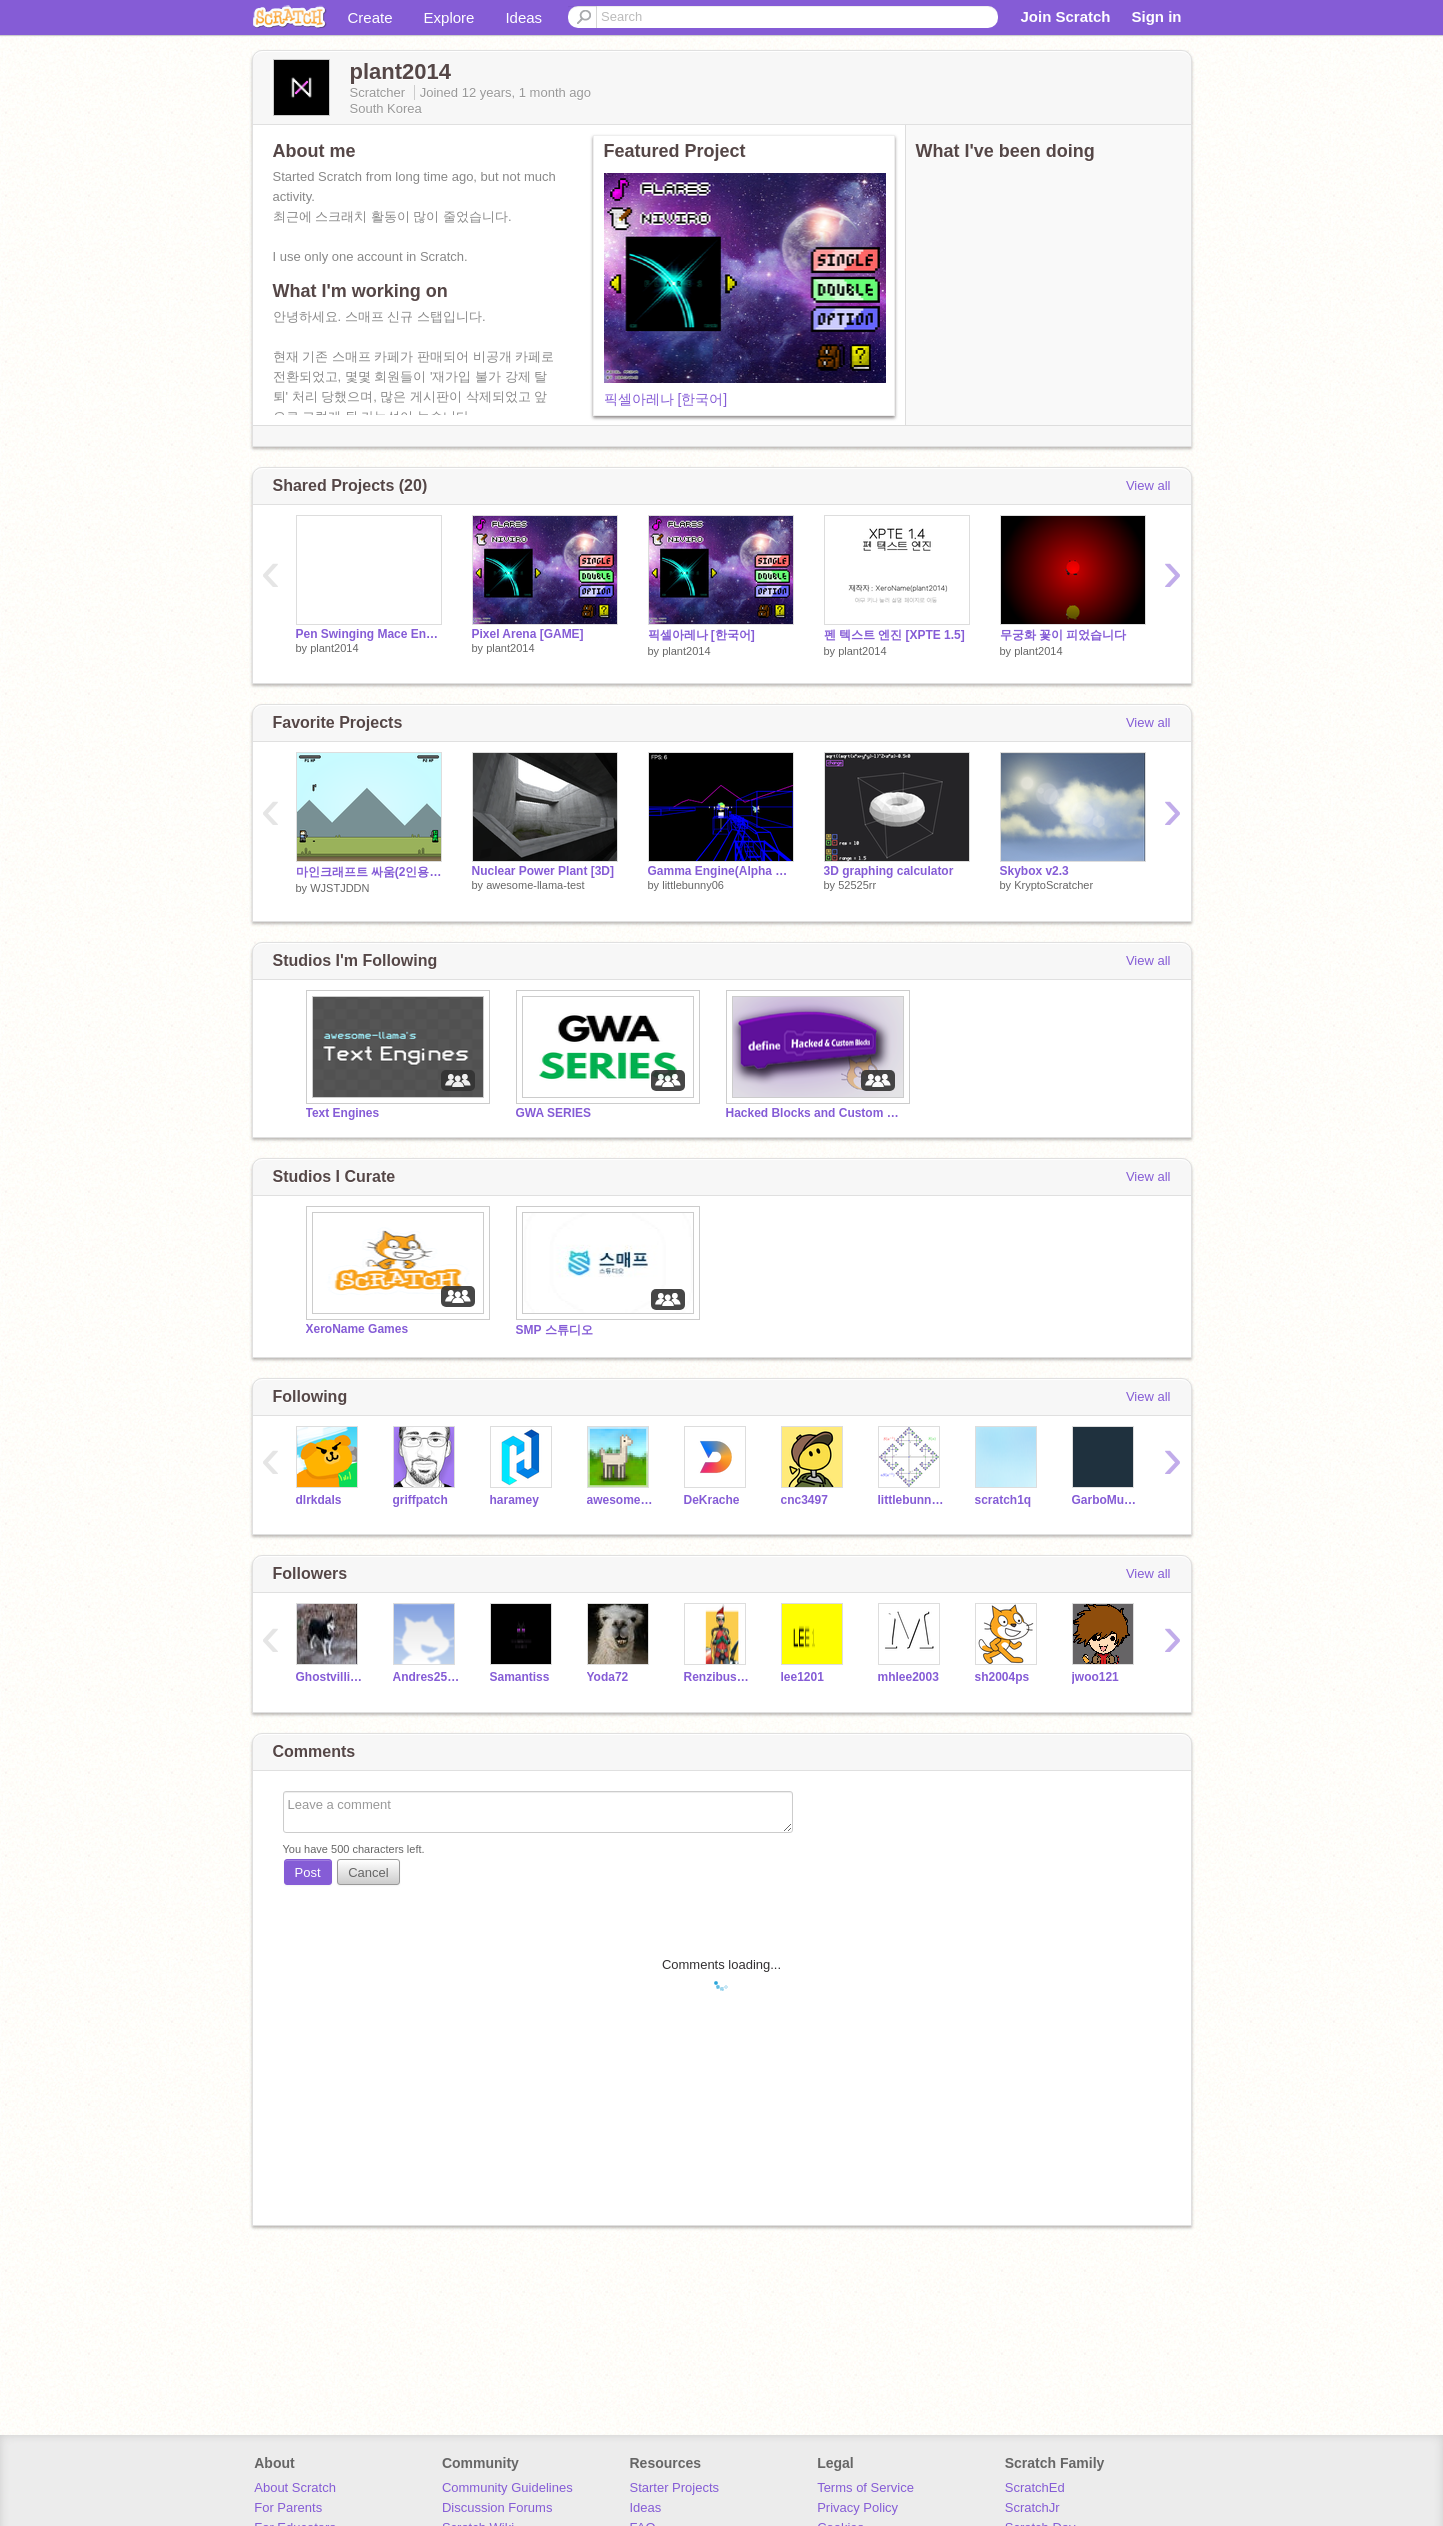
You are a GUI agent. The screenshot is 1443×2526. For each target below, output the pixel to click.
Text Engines (343, 1113)
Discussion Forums (497, 2507)
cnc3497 (804, 1500)
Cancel (368, 1872)
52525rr (857, 885)
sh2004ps (1002, 1677)
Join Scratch (1065, 16)
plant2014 (334, 648)
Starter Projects (675, 2487)
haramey (514, 1500)
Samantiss (520, 1677)
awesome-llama (620, 1500)
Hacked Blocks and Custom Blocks (816, 1113)
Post (308, 1872)
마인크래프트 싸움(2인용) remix (369, 872)
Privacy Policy (857, 2507)
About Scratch (295, 2487)
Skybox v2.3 (1034, 871)
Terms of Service (865, 2487)
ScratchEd (1035, 2487)
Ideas (523, 17)
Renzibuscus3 (717, 1677)
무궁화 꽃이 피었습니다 (1063, 635)
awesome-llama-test (535, 885)
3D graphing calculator (889, 871)
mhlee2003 (908, 1677)
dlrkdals (319, 1500)
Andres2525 (426, 1677)
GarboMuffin (1105, 1500)
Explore (449, 17)
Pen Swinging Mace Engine (369, 634)
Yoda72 (608, 1677)
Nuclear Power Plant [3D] (543, 871)
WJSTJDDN (339, 888)
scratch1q (1003, 1500)
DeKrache (712, 1500)
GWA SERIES (553, 1113)
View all (1148, 485)
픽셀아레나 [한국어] (666, 399)
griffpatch (420, 1500)
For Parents (288, 2507)
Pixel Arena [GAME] (528, 634)
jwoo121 (1095, 1677)
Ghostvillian (329, 1677)
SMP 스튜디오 (554, 1330)
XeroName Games (357, 1329)
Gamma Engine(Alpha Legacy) (721, 871)
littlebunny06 (693, 885)
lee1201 (802, 1677)
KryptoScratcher (1053, 885)
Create (370, 17)
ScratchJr (1032, 2507)
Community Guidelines (507, 2487)
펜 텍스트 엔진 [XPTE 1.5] (894, 635)
